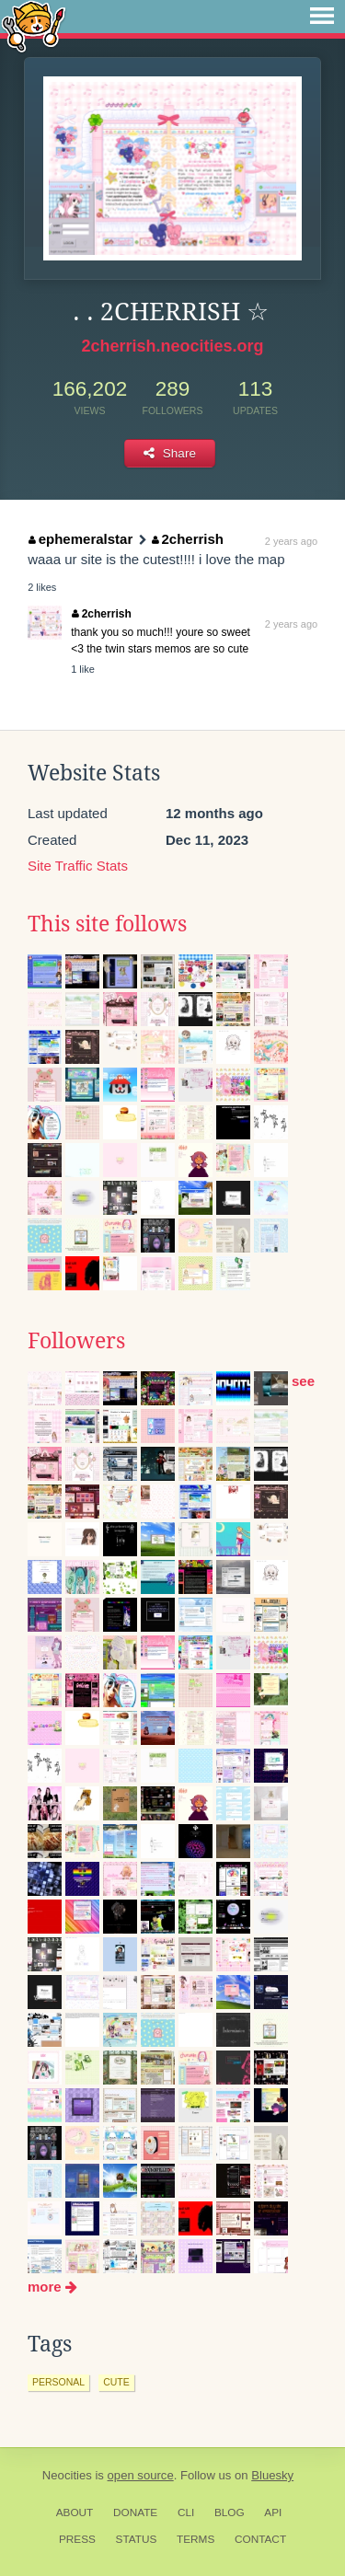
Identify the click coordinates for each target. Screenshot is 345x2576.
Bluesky (272, 2475)
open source (141, 2475)
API (273, 2512)
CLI (186, 2512)
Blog (229, 2512)
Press (77, 2539)
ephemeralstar (80, 539)
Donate (135, 2512)
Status (136, 2539)
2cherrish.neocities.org (172, 346)
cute (116, 2381)
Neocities (67, 2475)
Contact (260, 2539)
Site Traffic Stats (78, 865)
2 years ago (291, 541)
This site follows (107, 924)
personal (58, 2381)
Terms (195, 2539)
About (75, 2512)
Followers (76, 1341)
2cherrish (188, 539)
